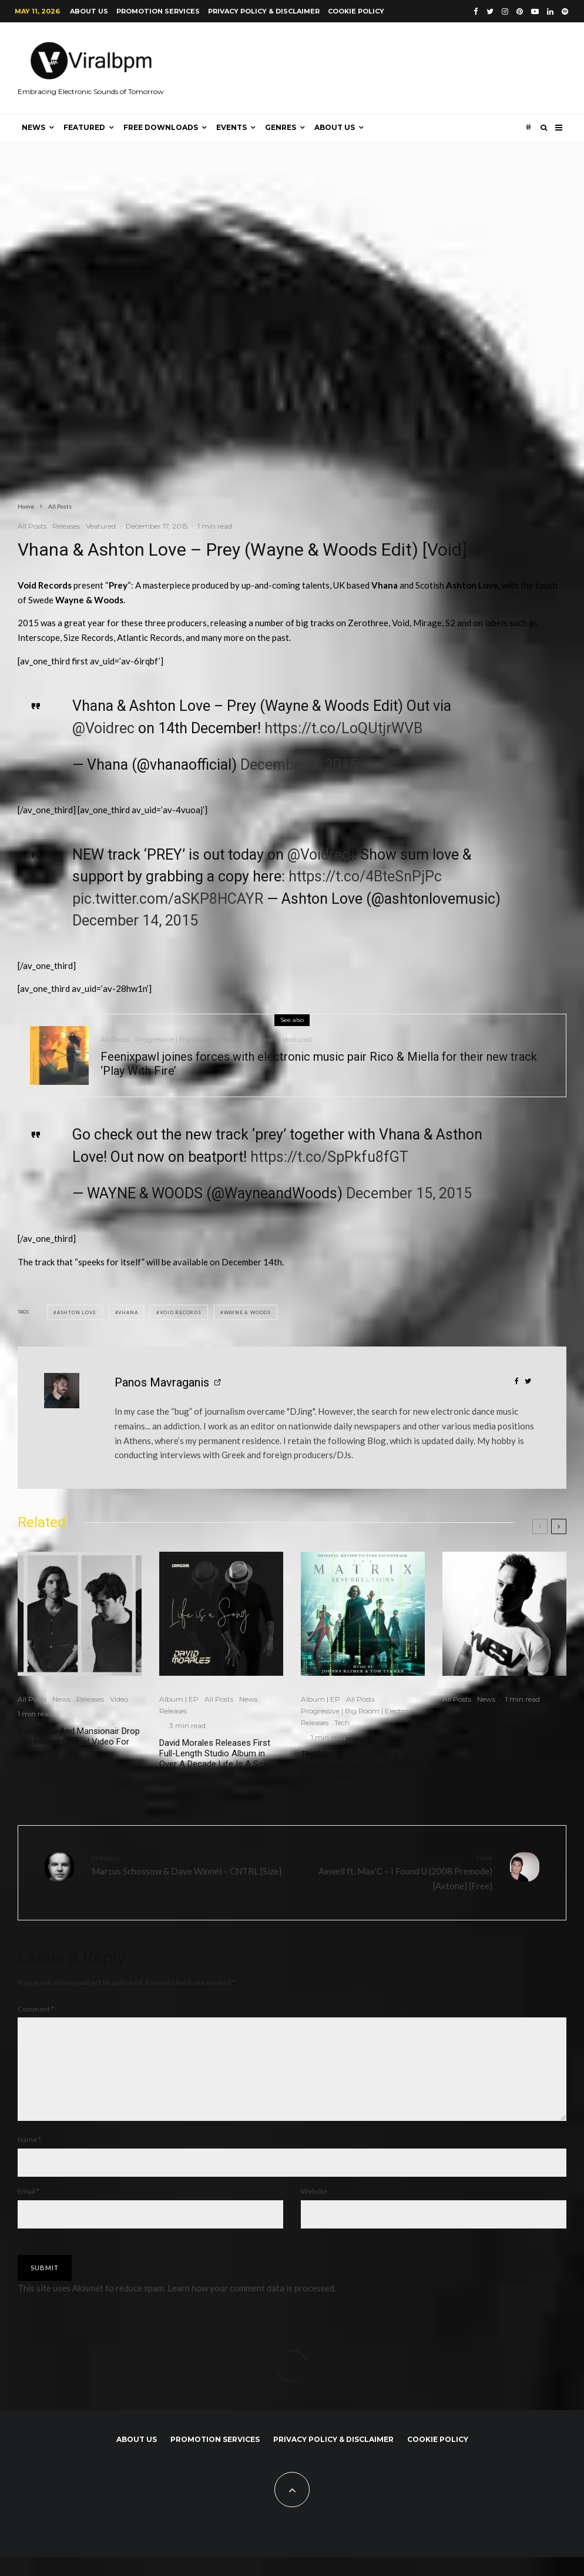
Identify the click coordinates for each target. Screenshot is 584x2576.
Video (119, 1699)
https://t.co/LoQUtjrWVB (343, 728)
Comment (36, 2008)
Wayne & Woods (247, 1312)
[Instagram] (505, 11)
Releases (66, 526)
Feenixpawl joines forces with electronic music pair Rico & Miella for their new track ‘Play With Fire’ (318, 1065)
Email (28, 2210)
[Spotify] (565, 11)
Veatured (101, 526)
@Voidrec (103, 728)
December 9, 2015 (299, 764)
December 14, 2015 (135, 920)
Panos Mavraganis (162, 1382)
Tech (342, 1722)
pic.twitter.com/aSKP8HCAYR (167, 898)
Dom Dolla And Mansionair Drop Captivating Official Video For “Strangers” (79, 1742)
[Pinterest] (519, 11)
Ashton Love (76, 1312)
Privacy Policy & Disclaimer (264, 11)
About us (89, 11)
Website (314, 2210)
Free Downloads (160, 127)
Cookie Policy (356, 11)
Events (231, 127)
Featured (84, 127)
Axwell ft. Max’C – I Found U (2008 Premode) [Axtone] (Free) (396, 1871)
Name (29, 2158)
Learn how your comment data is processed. (251, 2306)
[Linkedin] (550, 11)
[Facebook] (475, 11)
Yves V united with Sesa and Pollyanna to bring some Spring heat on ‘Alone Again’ (502, 1727)
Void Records (181, 1312)
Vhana (127, 1312)
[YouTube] (535, 11)
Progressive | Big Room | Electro (189, 1041)
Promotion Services (158, 11)
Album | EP (179, 1699)
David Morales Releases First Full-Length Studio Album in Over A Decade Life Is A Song (216, 1753)
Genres (280, 127)
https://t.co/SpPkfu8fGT (329, 1156)
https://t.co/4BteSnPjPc (365, 876)
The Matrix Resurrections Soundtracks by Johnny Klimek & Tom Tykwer (360, 1765)
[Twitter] (490, 11)
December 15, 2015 (409, 1193)
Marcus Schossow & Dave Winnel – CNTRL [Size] (187, 1864)
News (33, 127)
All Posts (32, 526)
